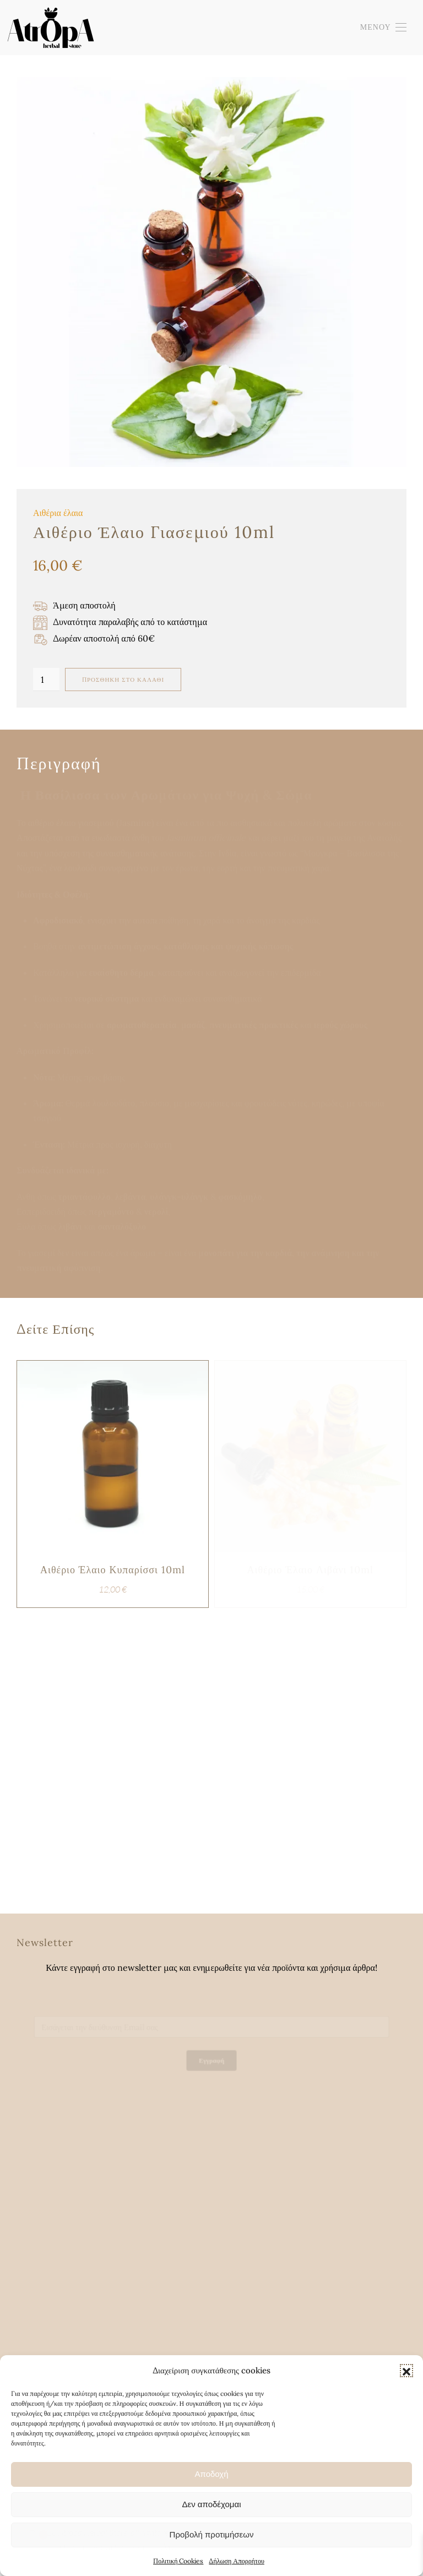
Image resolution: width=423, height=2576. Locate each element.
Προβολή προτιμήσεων (212, 2534)
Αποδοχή (212, 2474)
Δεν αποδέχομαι (211, 2504)
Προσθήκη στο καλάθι (123, 679)
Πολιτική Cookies (178, 2561)
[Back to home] (50, 27)
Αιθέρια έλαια (58, 512)
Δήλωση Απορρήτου (236, 2561)
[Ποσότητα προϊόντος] (46, 679)
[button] (406, 2370)
